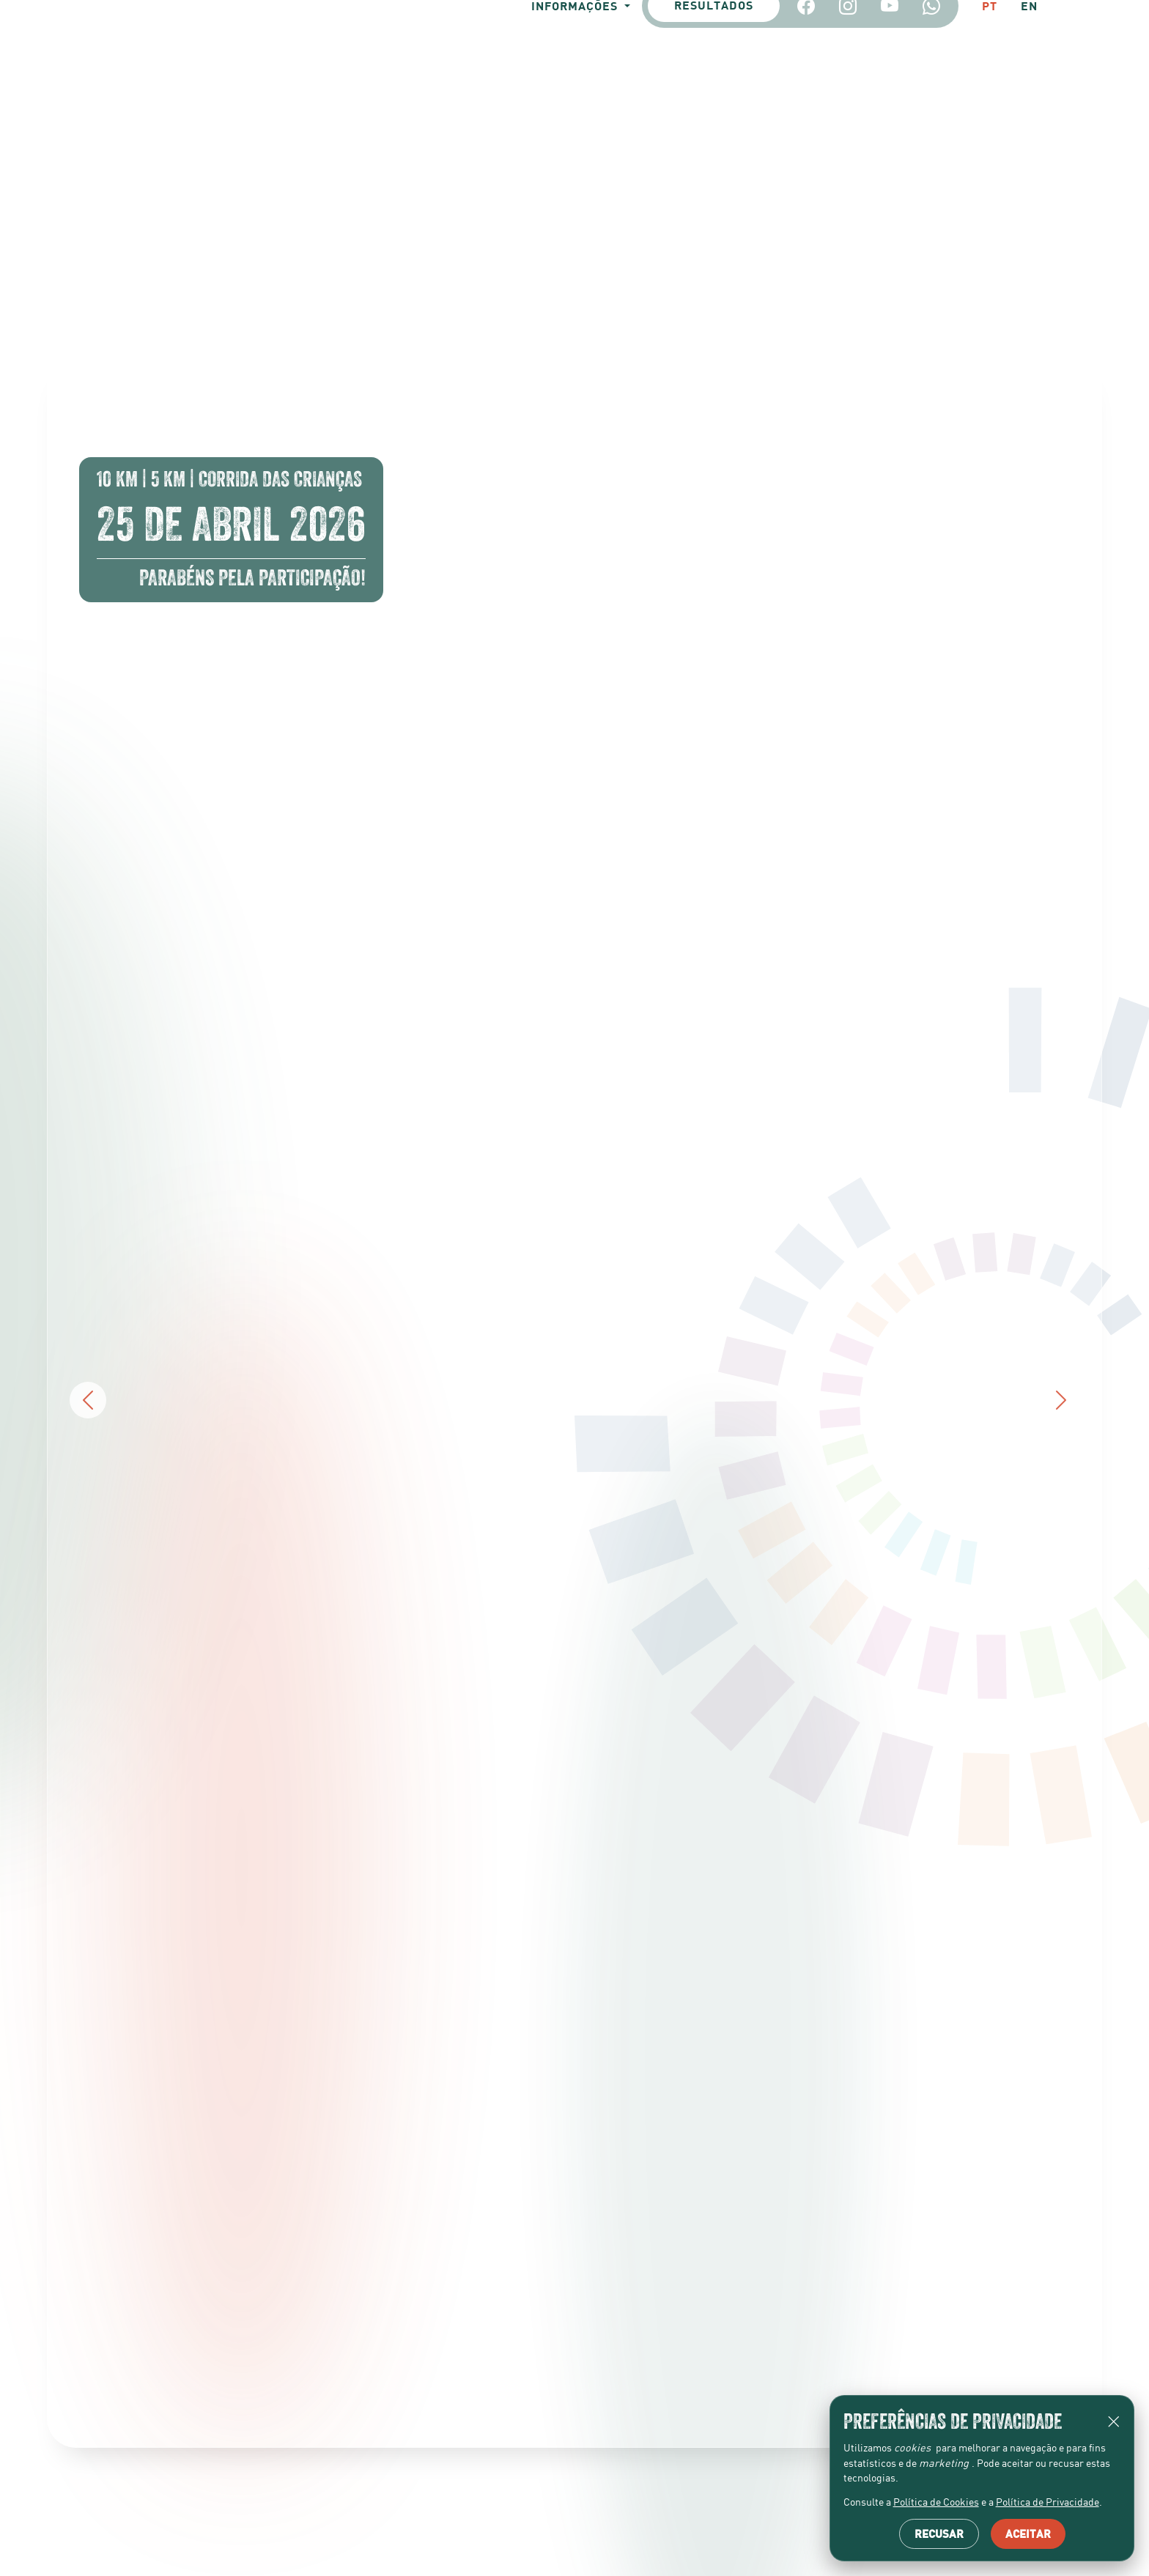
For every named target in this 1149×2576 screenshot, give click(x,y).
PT (984, 175)
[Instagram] (841, 176)
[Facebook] (800, 176)
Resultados (707, 176)
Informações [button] (559, 175)
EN (1027, 175)
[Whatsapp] (925, 176)
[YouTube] (883, 176)
